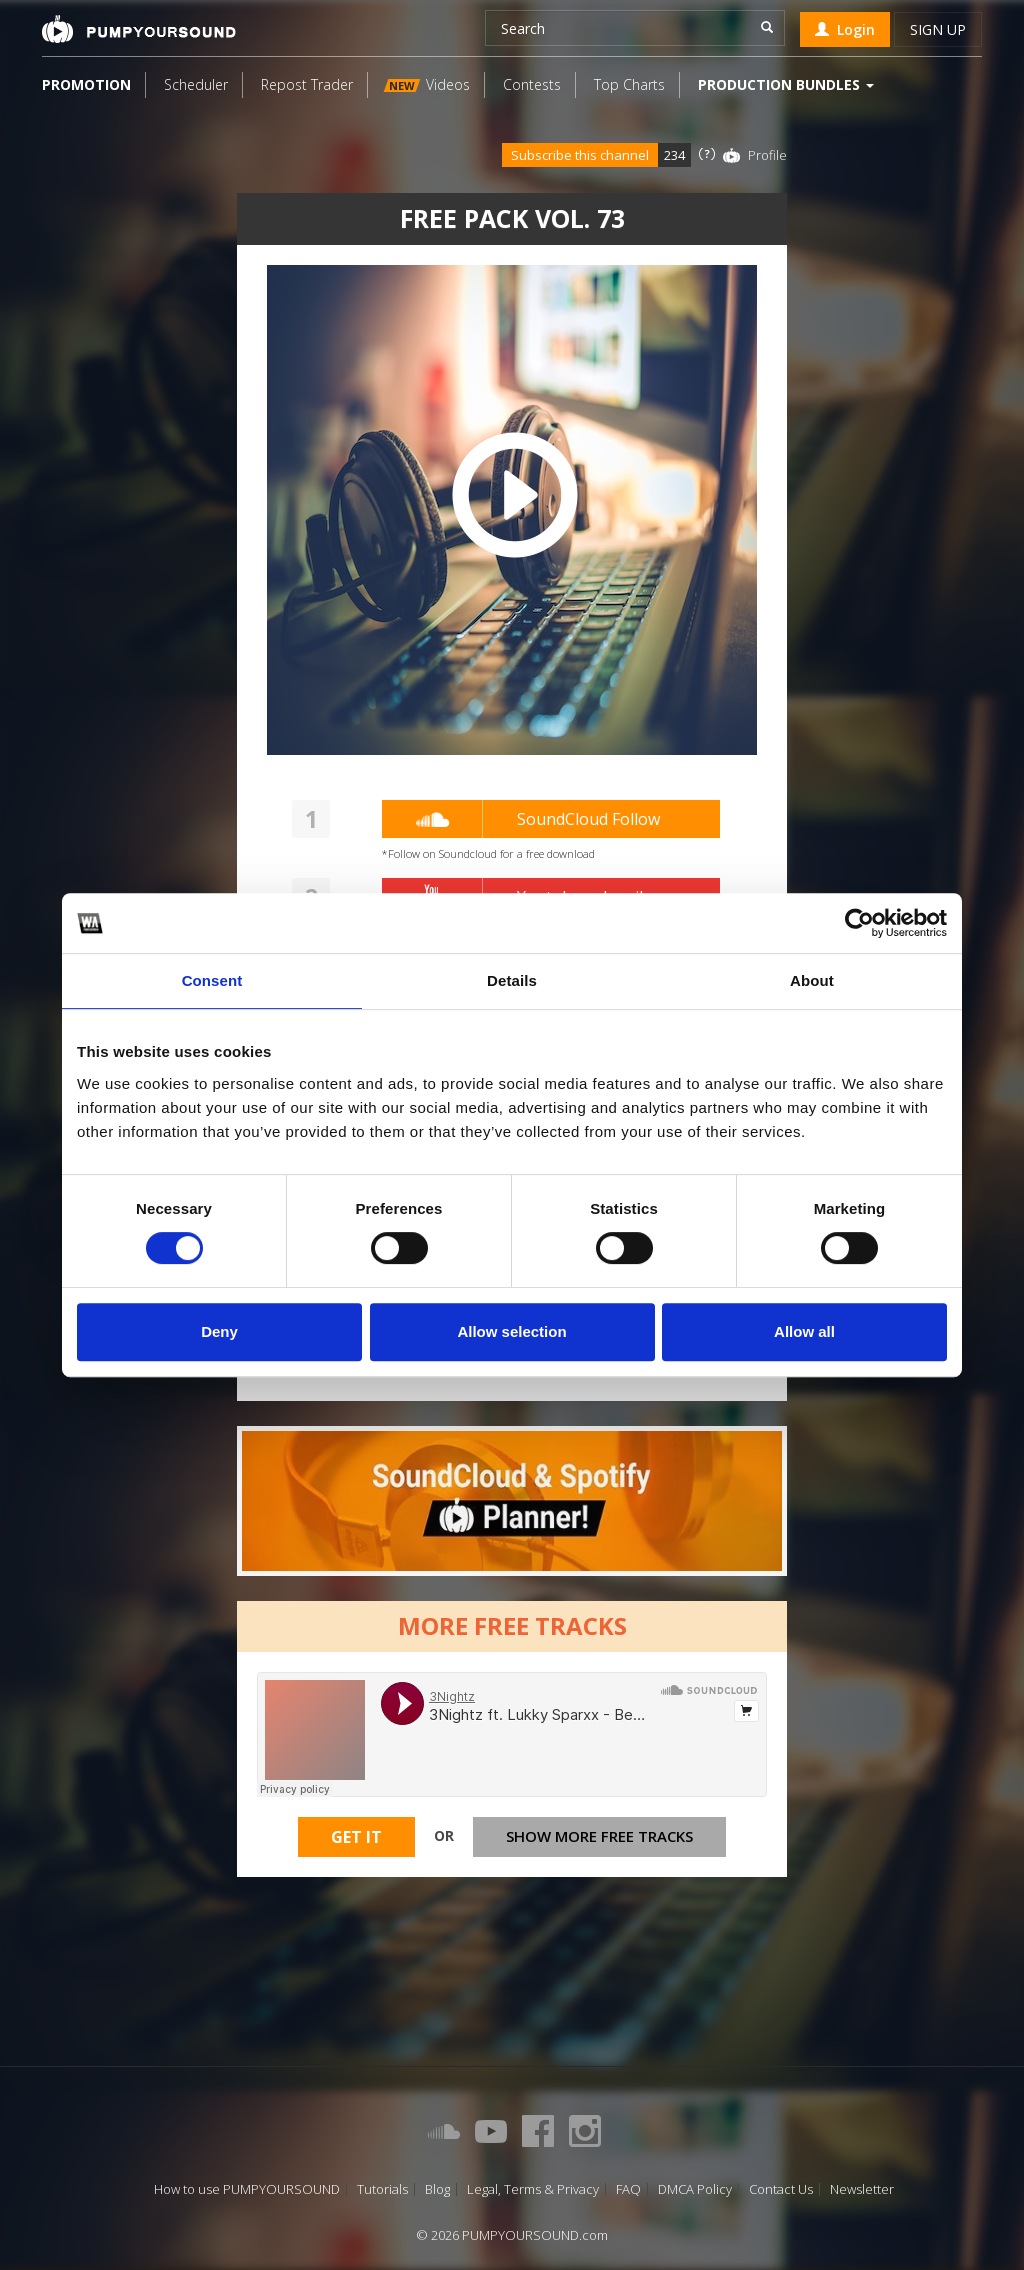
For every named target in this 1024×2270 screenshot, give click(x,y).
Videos (427, 84)
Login (845, 29)
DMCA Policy (695, 2189)
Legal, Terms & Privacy (533, 2189)
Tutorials (382, 2189)
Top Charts (629, 84)
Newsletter (862, 2189)
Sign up (938, 29)
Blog (437, 2189)
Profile (767, 155)
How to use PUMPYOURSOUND (247, 2189)
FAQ (628, 2189)
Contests (532, 84)
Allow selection (511, 1331)
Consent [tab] (212, 980)
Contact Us (781, 2189)
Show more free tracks (599, 1836)
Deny (219, 1331)
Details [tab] (512, 980)
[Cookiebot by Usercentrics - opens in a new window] (859, 923)
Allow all (804, 1331)
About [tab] (812, 980)
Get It (356, 1837)
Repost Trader (307, 84)
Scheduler (196, 84)
